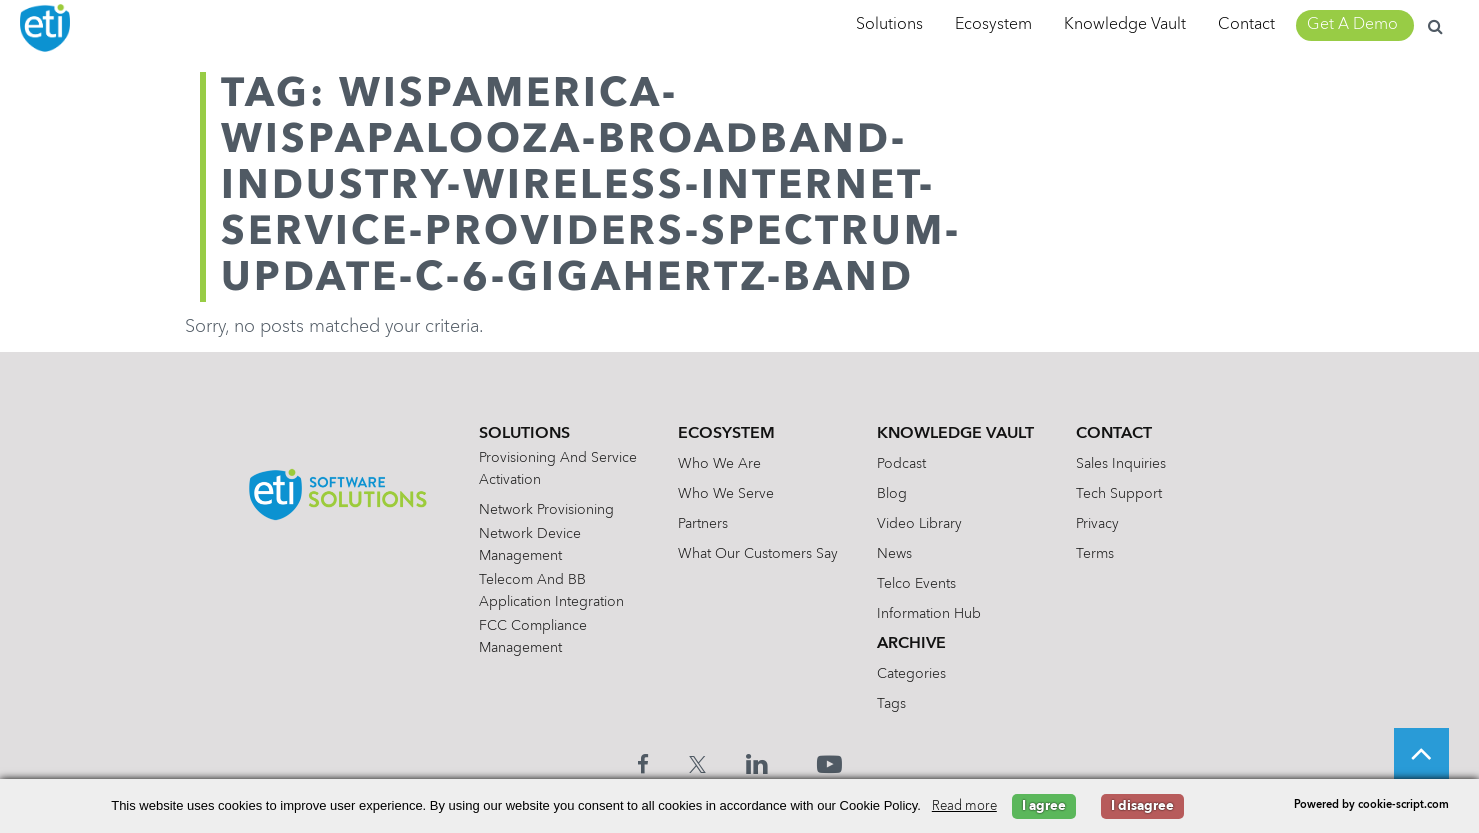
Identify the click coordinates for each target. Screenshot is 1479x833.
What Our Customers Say (758, 554)
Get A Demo (1352, 25)
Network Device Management (530, 545)
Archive (911, 644)
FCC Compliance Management (533, 637)
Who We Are (719, 464)
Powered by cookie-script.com (1371, 805)
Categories (911, 674)
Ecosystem (993, 25)
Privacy (1097, 524)
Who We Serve (726, 494)
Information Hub (929, 614)
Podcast (901, 464)
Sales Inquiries (1121, 464)
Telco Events (916, 584)
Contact (1246, 25)
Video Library (919, 524)
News (894, 554)
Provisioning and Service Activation (558, 469)
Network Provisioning (546, 510)
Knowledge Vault (1125, 25)
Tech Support (1119, 494)
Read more (964, 806)
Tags (891, 704)
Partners (703, 524)
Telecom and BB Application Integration (551, 591)
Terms (1095, 554)
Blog (892, 494)
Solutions (889, 25)
